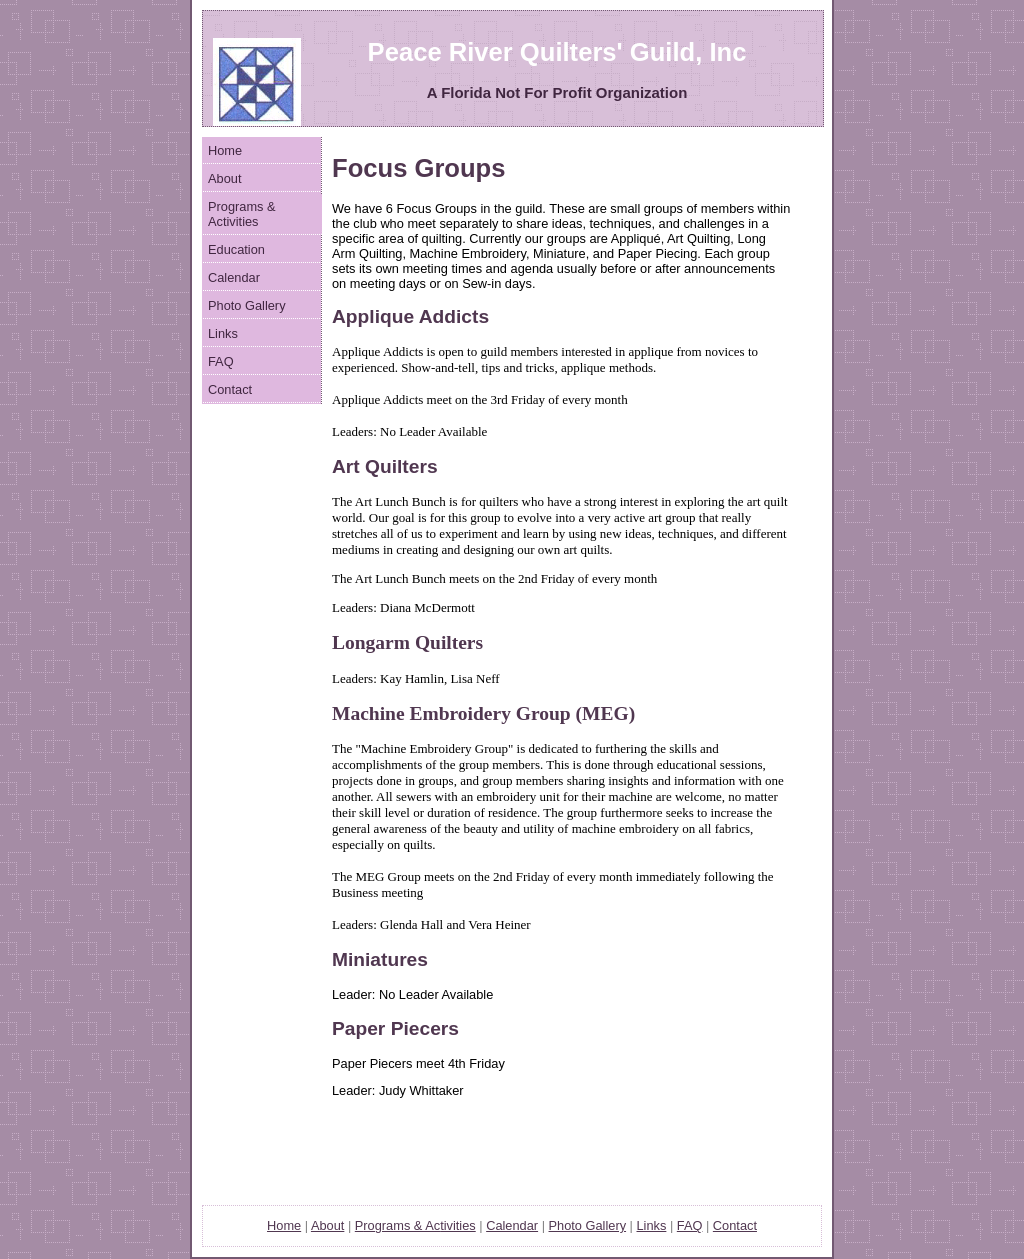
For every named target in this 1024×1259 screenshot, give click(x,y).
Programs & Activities (242, 214)
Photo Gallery (247, 305)
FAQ (221, 361)
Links (223, 333)
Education (236, 249)
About (224, 178)
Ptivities (415, 1225)
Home (225, 150)
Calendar (234, 277)
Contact (230, 389)
